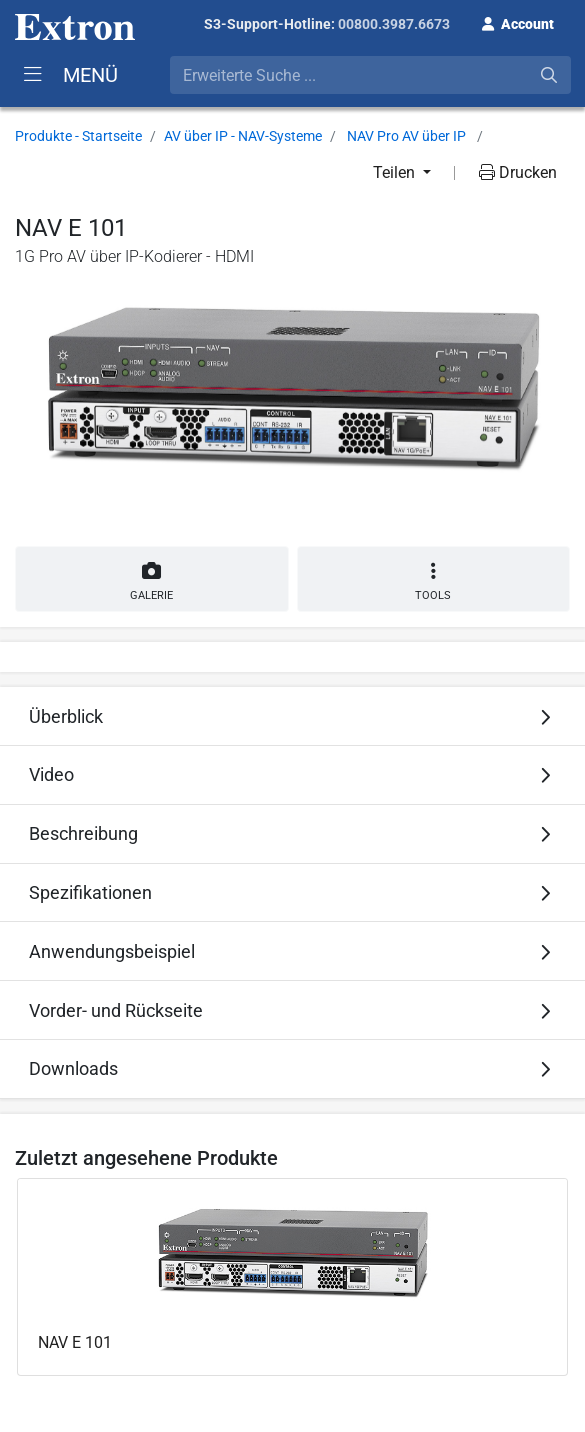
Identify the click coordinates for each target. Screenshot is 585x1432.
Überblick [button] (66, 716)
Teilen (396, 172)
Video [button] (51, 774)
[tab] (292, 716)
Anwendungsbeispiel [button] (112, 951)
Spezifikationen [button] (90, 892)
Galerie (152, 577)
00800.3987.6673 (394, 24)
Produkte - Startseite (78, 136)
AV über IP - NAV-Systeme (243, 136)
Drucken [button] (518, 172)
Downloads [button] (73, 1068)
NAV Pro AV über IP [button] (406, 136)
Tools (434, 581)
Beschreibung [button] (83, 833)
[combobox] (370, 75)
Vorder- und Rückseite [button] (116, 1010)
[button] (518, 22)
